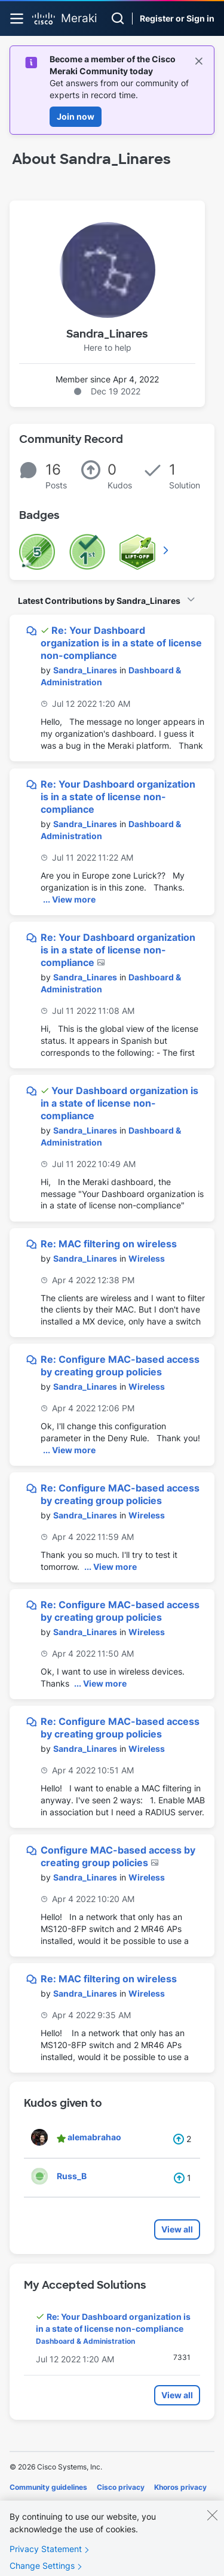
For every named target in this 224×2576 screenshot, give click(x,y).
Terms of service (76, 2503)
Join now (75, 116)
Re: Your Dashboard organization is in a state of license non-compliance (121, 642)
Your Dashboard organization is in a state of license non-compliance (119, 1103)
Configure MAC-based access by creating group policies (118, 1856)
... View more (69, 899)
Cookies (24, 2503)
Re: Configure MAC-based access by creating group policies (120, 1365)
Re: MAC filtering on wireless (109, 1244)
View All (166, 550)
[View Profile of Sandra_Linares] (85, 670)
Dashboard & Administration (85, 2341)
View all (177, 2229)
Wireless (146, 1258)
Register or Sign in (177, 18)
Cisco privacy (121, 2487)
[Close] (212, 2527)
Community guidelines (48, 2487)
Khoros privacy (180, 2487)
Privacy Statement (46, 2561)
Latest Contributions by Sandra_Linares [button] (99, 601)
